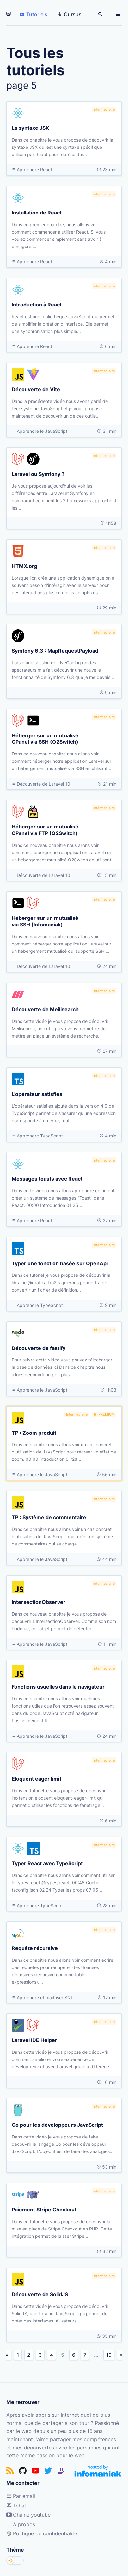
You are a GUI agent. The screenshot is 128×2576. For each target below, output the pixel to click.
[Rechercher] (100, 14)
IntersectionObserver (38, 1601)
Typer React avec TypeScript (47, 1863)
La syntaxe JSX (30, 127)
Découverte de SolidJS (40, 2294)
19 (109, 2354)
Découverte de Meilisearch (45, 1009)
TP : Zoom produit (34, 1432)
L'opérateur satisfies (37, 1093)
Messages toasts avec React (47, 1178)
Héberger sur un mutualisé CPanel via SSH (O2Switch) (45, 738)
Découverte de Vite (36, 389)
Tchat (16, 2505)
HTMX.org (24, 566)
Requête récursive (35, 1948)
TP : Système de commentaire (49, 1517)
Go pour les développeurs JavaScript (57, 2124)
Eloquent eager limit (36, 1778)
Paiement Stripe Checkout (44, 2209)
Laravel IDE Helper (34, 2040)
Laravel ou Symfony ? (38, 474)
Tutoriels (33, 14)
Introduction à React (37, 304)
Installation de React (37, 212)
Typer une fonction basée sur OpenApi (60, 1263)
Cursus (70, 14)
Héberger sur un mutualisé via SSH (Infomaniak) (45, 921)
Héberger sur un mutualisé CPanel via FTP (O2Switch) (45, 829)
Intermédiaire (104, 109)
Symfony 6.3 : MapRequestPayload (55, 650)
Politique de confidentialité (41, 2533)
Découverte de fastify (38, 1348)
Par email (20, 2496)
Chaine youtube (28, 2514)
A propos (20, 2524)
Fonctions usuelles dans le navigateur (58, 1686)
